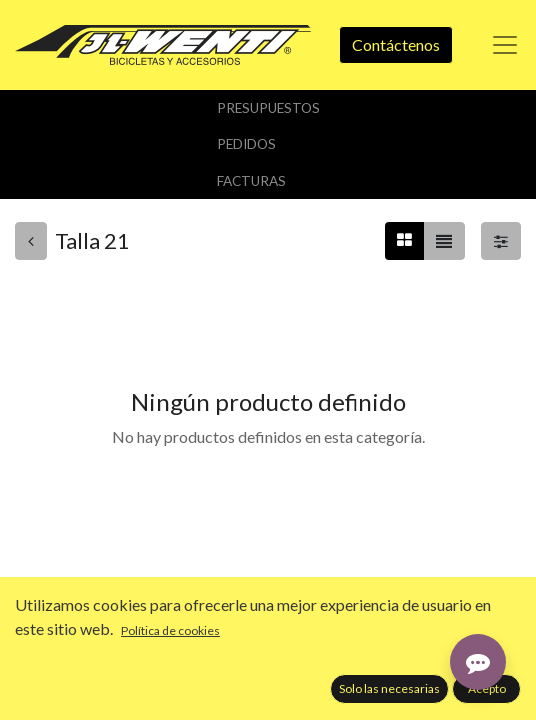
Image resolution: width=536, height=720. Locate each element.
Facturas (251, 181)
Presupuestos (268, 108)
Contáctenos (396, 44)
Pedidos (246, 144)
